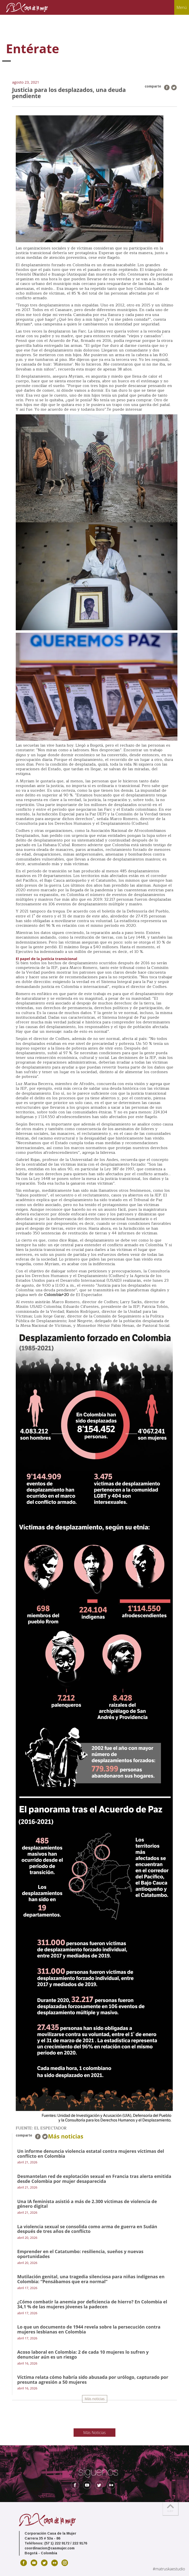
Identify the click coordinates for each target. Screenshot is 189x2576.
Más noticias (95, 2398)
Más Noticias (94, 2432)
